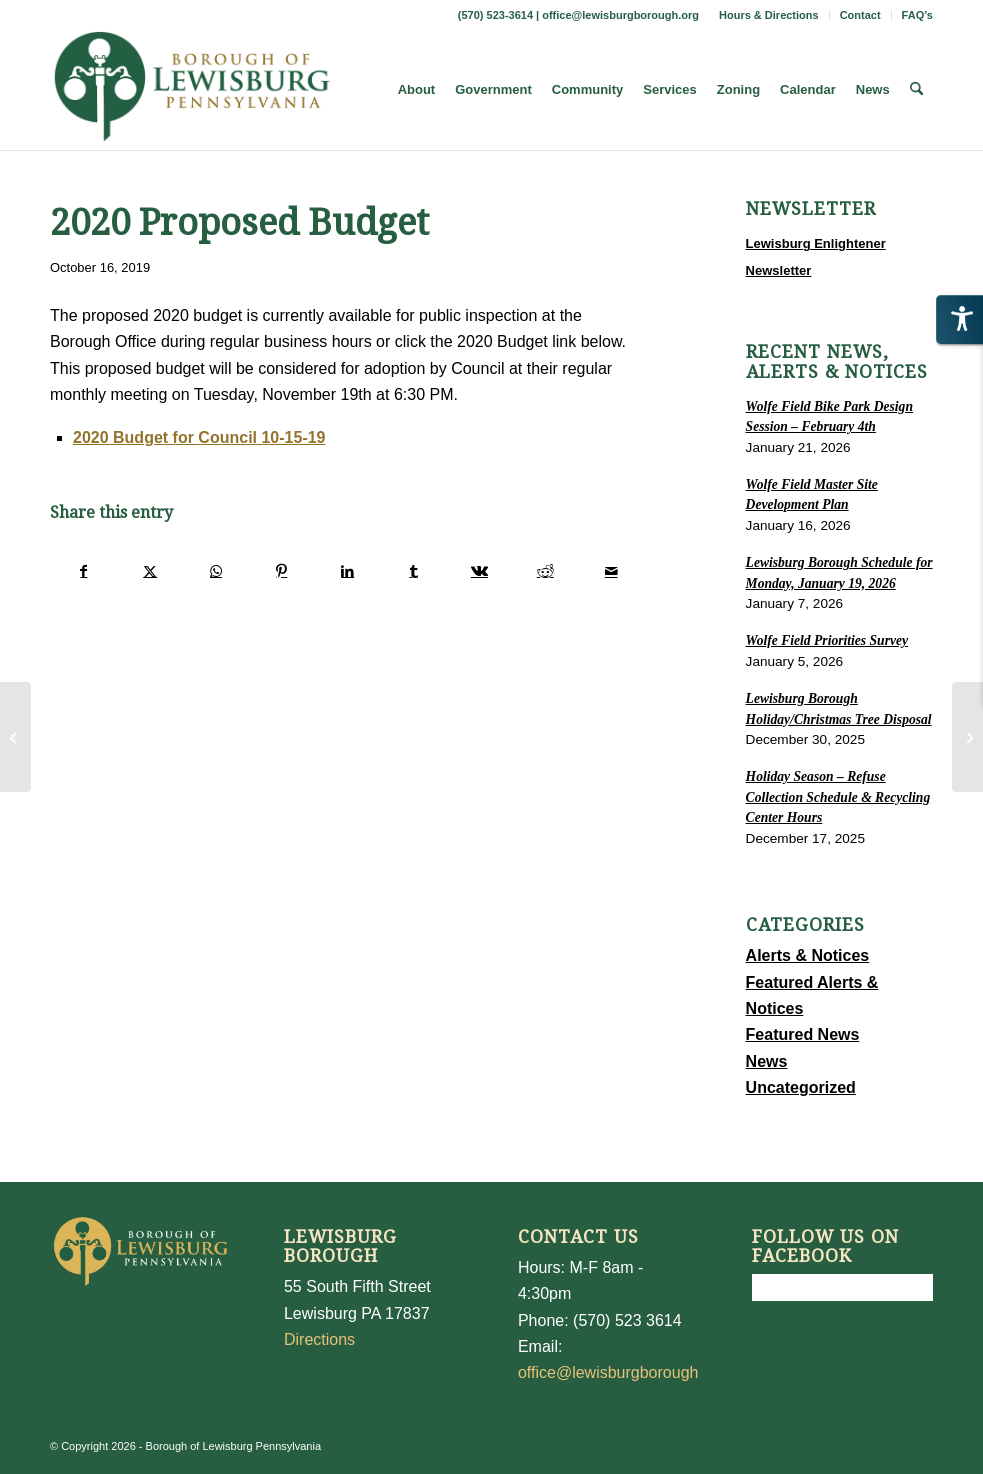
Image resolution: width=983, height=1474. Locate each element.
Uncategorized (801, 1087)
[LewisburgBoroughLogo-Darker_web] (192, 90)
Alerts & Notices (808, 955)
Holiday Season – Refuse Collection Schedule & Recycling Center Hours (838, 797)
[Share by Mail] (611, 571)
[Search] (916, 90)
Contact (860, 15)
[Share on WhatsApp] (216, 571)
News (767, 1061)
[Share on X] (150, 571)
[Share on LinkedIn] (347, 571)
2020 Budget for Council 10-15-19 (199, 437)
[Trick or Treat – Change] (967, 737)
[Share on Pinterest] (281, 571)
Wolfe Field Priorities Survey (827, 640)
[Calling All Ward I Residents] (15, 737)
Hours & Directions (769, 15)
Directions (319, 1339)
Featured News (803, 1034)
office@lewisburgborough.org (620, 15)
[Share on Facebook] (84, 571)
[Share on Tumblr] (413, 571)
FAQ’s (917, 15)
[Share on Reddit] (545, 571)
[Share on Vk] (479, 571)
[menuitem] (769, 15)
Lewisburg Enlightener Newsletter (816, 256)
